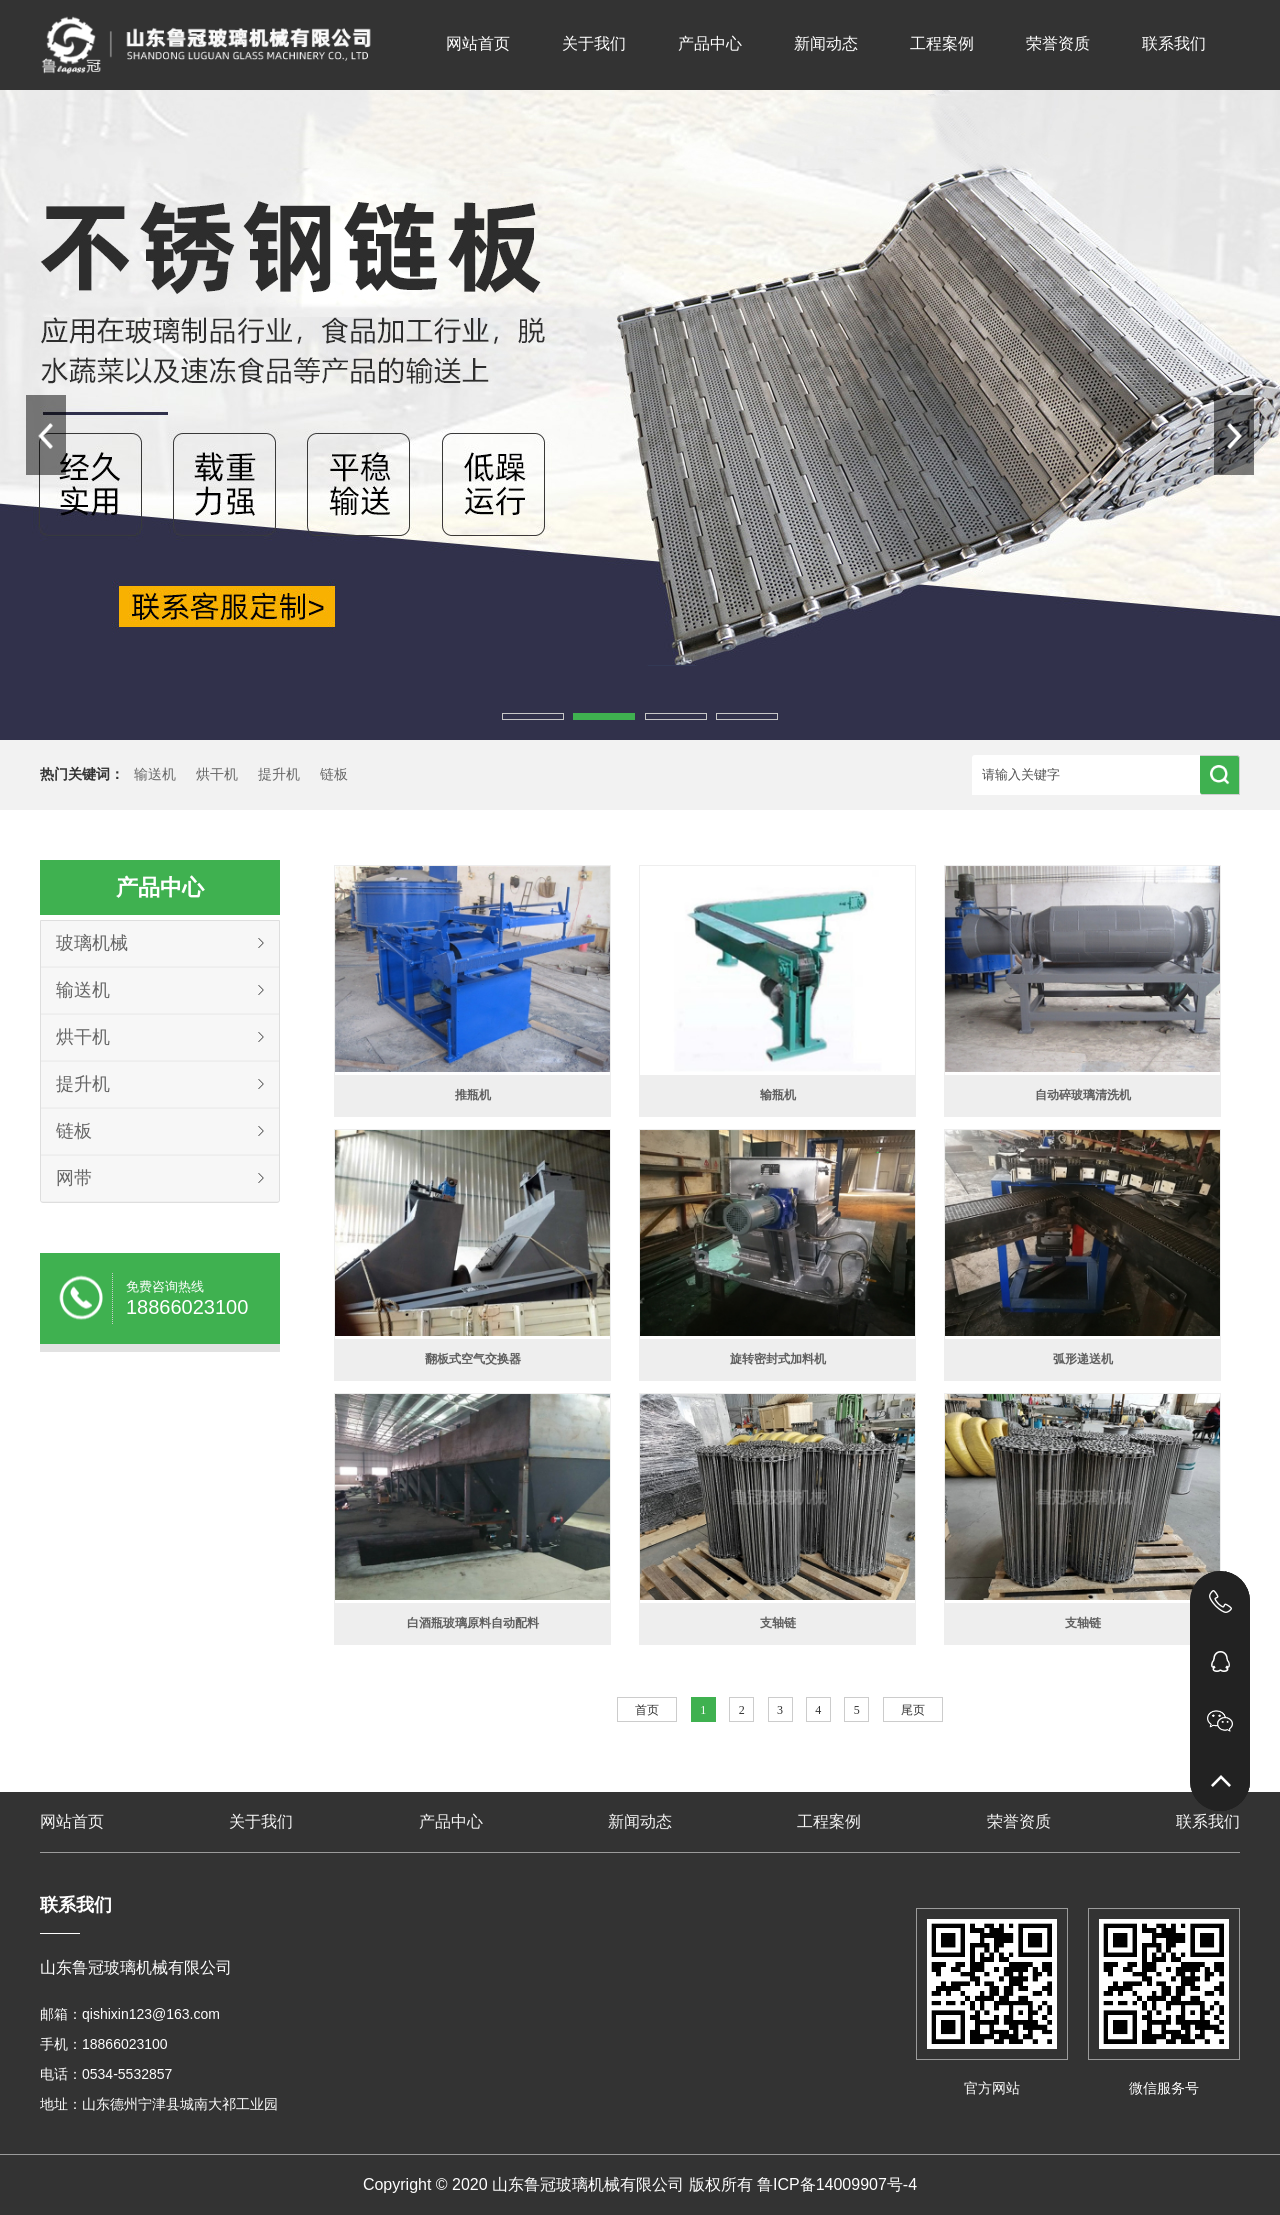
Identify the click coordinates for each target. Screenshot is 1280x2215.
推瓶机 (473, 1095)
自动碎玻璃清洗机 (1083, 1095)
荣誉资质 (1058, 43)
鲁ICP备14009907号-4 (837, 2184)
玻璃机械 (92, 943)
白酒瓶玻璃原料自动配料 (473, 1623)
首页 (647, 1710)
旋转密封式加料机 (778, 1359)
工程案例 (942, 43)
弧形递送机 (1083, 1359)
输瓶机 (778, 1095)
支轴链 (778, 1623)
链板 (334, 774)
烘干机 (217, 774)
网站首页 (478, 43)
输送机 (155, 774)
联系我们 (1174, 43)
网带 (74, 1178)
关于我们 (594, 43)
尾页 (913, 1710)
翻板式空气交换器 (473, 1359)
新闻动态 (826, 43)
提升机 (279, 774)
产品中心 (710, 43)
